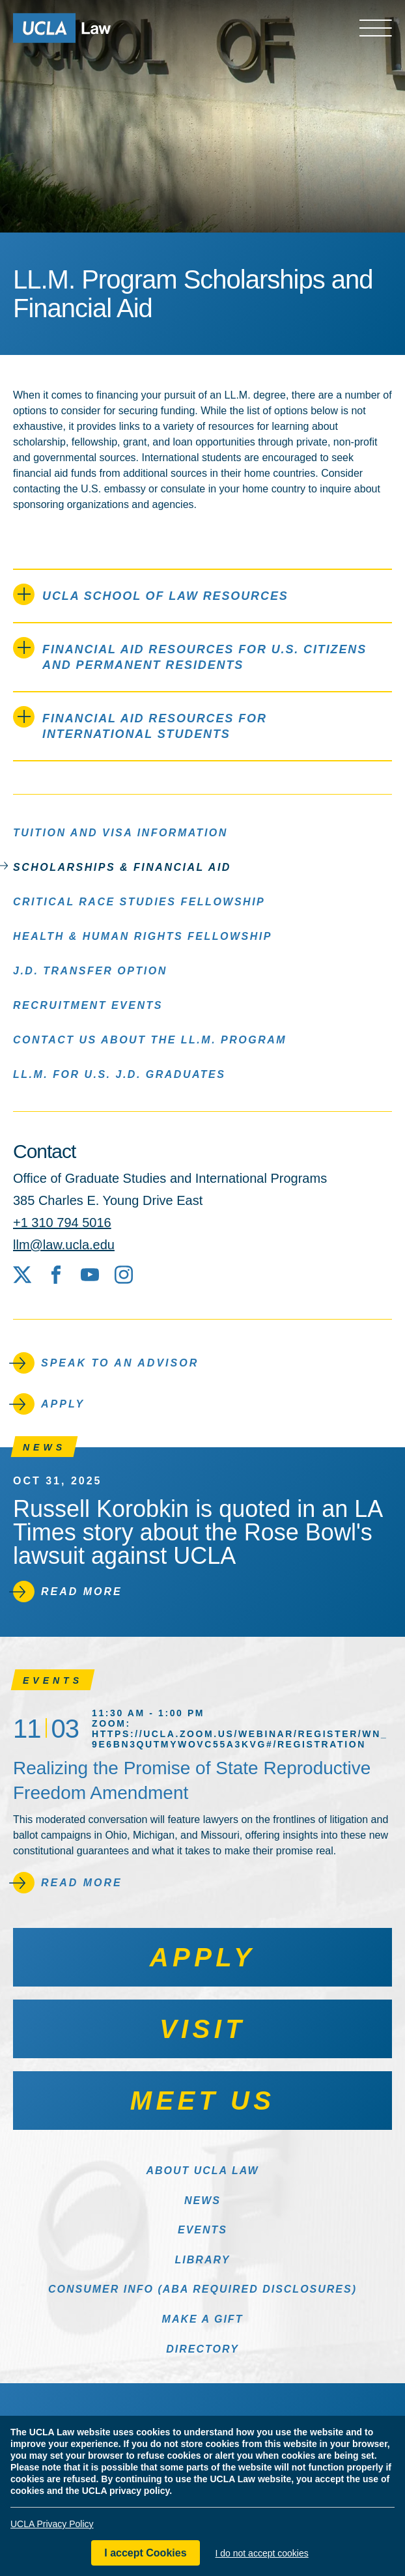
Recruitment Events (88, 1004)
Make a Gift (203, 2319)
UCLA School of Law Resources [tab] (150, 594)
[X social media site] (22, 1275)
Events (202, 2229)
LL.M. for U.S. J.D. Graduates (119, 1074)
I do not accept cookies (262, 2553)
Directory (202, 2349)
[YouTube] (90, 1275)
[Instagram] (124, 1275)
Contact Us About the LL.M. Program (149, 1039)
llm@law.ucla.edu (64, 1245)
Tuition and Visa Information (120, 832)
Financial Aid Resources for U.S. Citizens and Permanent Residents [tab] (190, 654)
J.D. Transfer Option (90, 970)
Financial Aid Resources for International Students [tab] (140, 723)
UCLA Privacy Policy (52, 2524)
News (202, 2200)
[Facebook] (56, 1275)
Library (202, 2259)
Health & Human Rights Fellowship (142, 935)
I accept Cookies (145, 2552)
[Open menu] (375, 28)
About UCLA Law (202, 2170)
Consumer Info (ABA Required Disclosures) (202, 2289)
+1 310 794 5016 (62, 1222)
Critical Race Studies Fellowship (139, 901)
